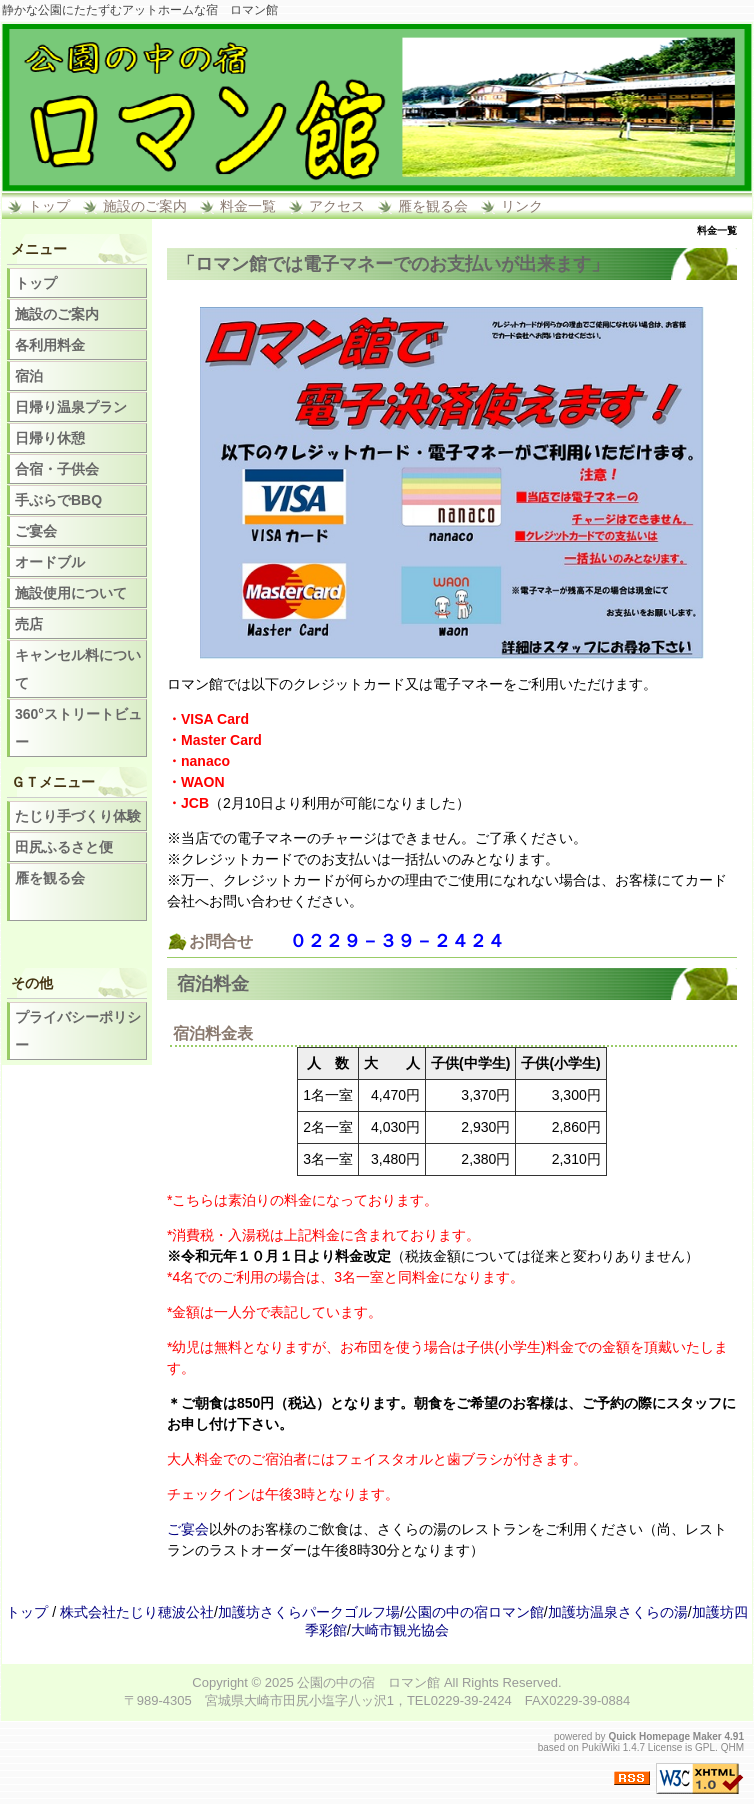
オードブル (50, 562)
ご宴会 (188, 1529)
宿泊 (29, 376)
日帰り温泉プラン (71, 407)
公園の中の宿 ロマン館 (368, 1682)
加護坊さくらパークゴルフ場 (309, 1612)
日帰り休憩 (50, 438)
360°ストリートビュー (78, 728)
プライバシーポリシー (78, 1031)
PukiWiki (601, 1747)
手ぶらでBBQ (58, 500)
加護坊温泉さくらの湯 (618, 1612)
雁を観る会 (433, 206)
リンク (522, 206)
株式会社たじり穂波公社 (137, 1612)
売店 (29, 624)
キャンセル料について (78, 669)
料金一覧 (248, 206)
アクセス (337, 206)
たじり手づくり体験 (78, 816)
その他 (32, 983)
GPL (705, 1747)
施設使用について (71, 593)
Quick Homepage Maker (664, 1736)
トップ (49, 206)
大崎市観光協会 (400, 1630)
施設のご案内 (145, 206)
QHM (732, 1747)
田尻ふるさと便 (64, 847)
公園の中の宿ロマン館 (474, 1612)
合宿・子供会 (57, 469)
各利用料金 (50, 345)
